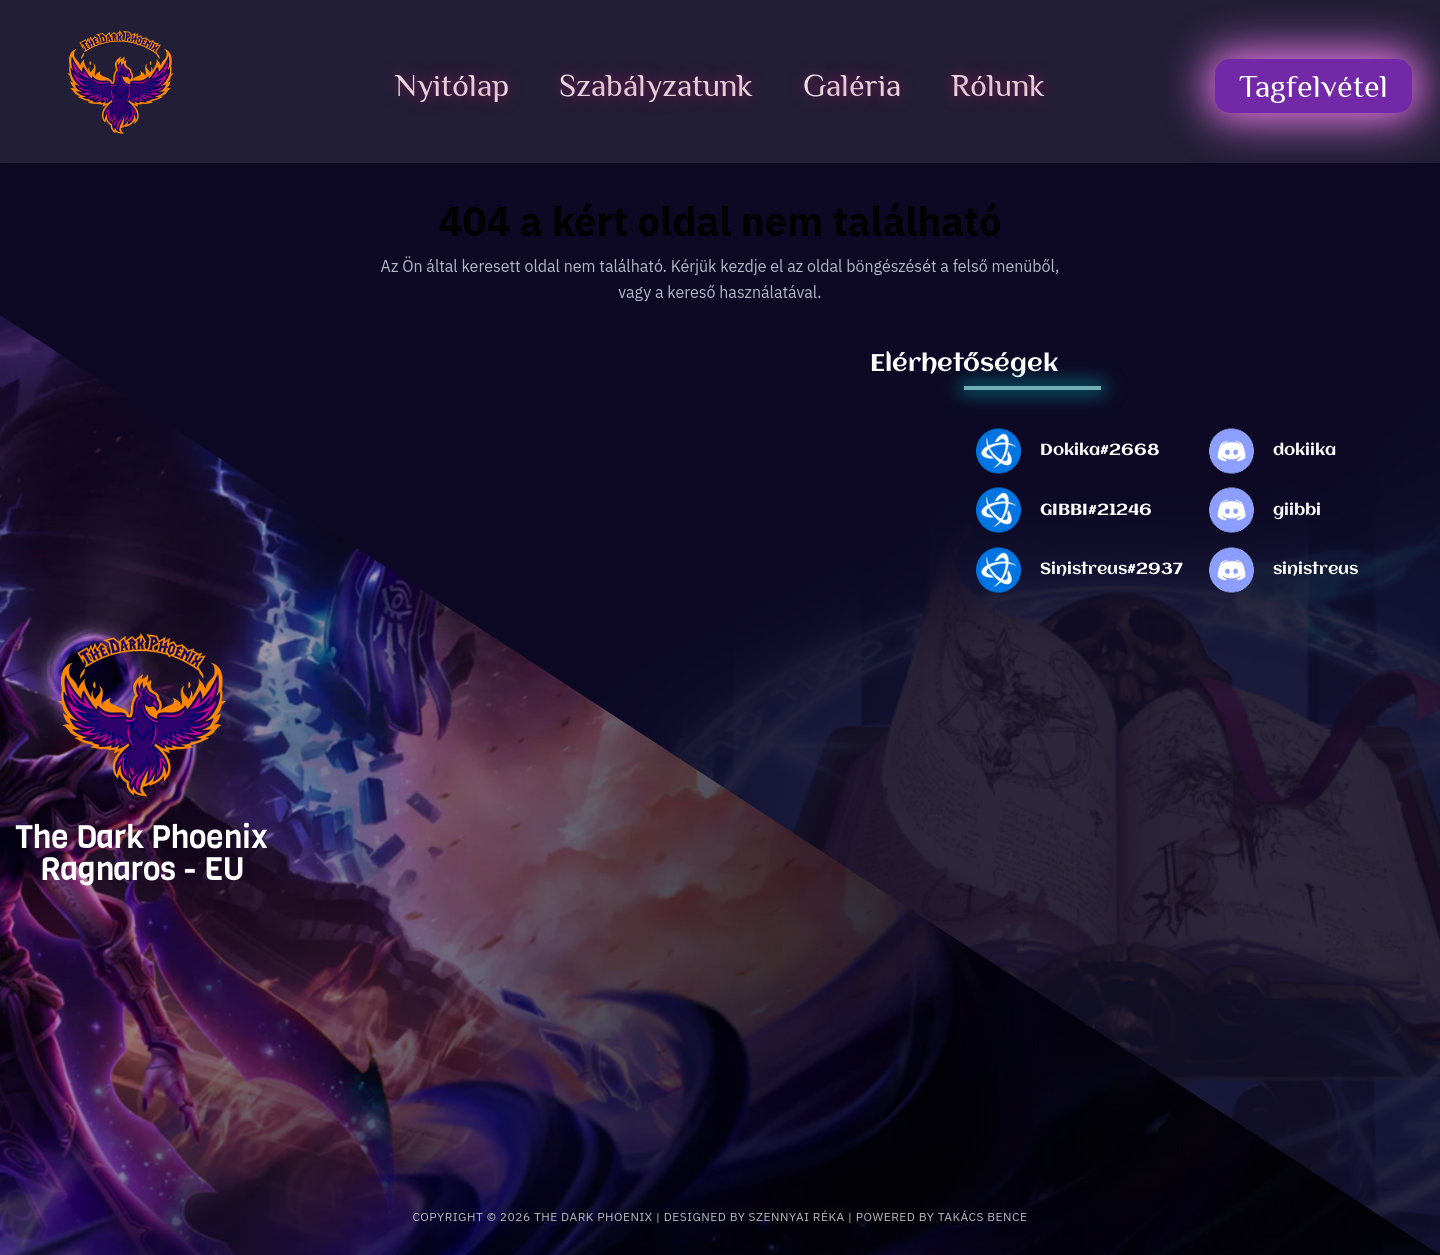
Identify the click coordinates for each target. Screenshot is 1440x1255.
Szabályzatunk (656, 85)
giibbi (1297, 510)
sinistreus (1315, 569)
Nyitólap (452, 85)
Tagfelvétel (1313, 86)
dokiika (1304, 450)
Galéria (852, 85)
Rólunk (998, 85)
